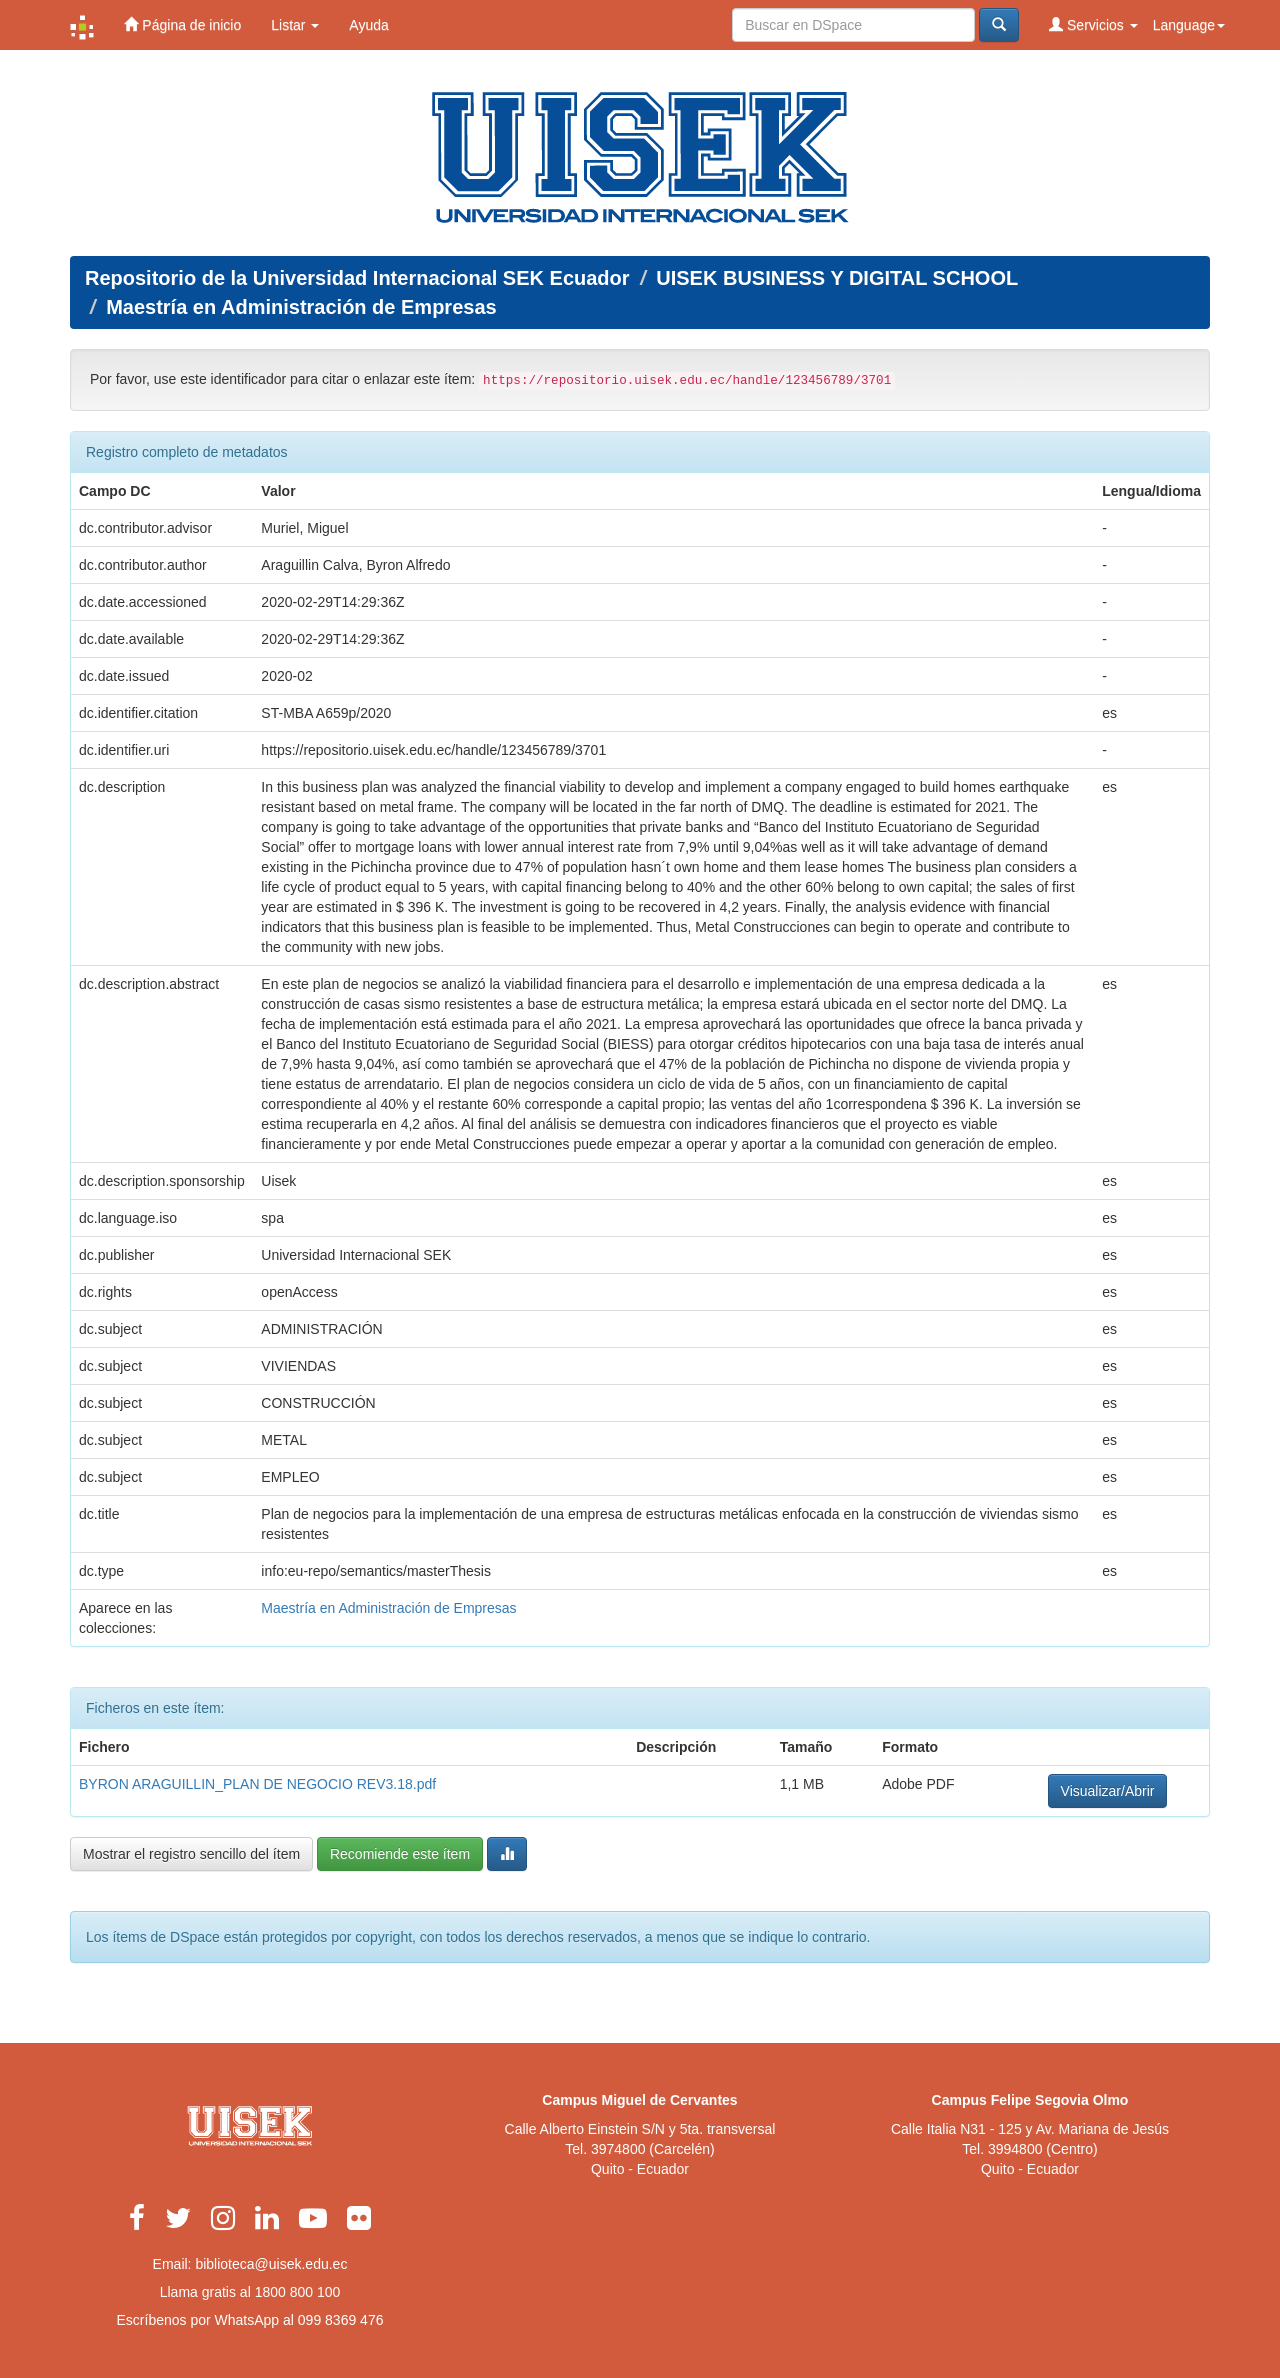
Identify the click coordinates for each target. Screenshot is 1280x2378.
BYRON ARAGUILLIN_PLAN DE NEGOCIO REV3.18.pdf (257, 1784)
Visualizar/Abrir (1108, 1791)
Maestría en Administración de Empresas (301, 307)
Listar (295, 25)
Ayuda (368, 25)
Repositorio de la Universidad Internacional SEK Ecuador (357, 278)
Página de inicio (182, 24)
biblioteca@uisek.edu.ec (271, 2264)
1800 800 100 (298, 2292)
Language (1189, 25)
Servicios (1093, 24)
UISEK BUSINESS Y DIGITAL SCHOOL (837, 278)
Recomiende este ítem (400, 1854)
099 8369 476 (341, 2320)
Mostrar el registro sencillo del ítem (191, 1854)
